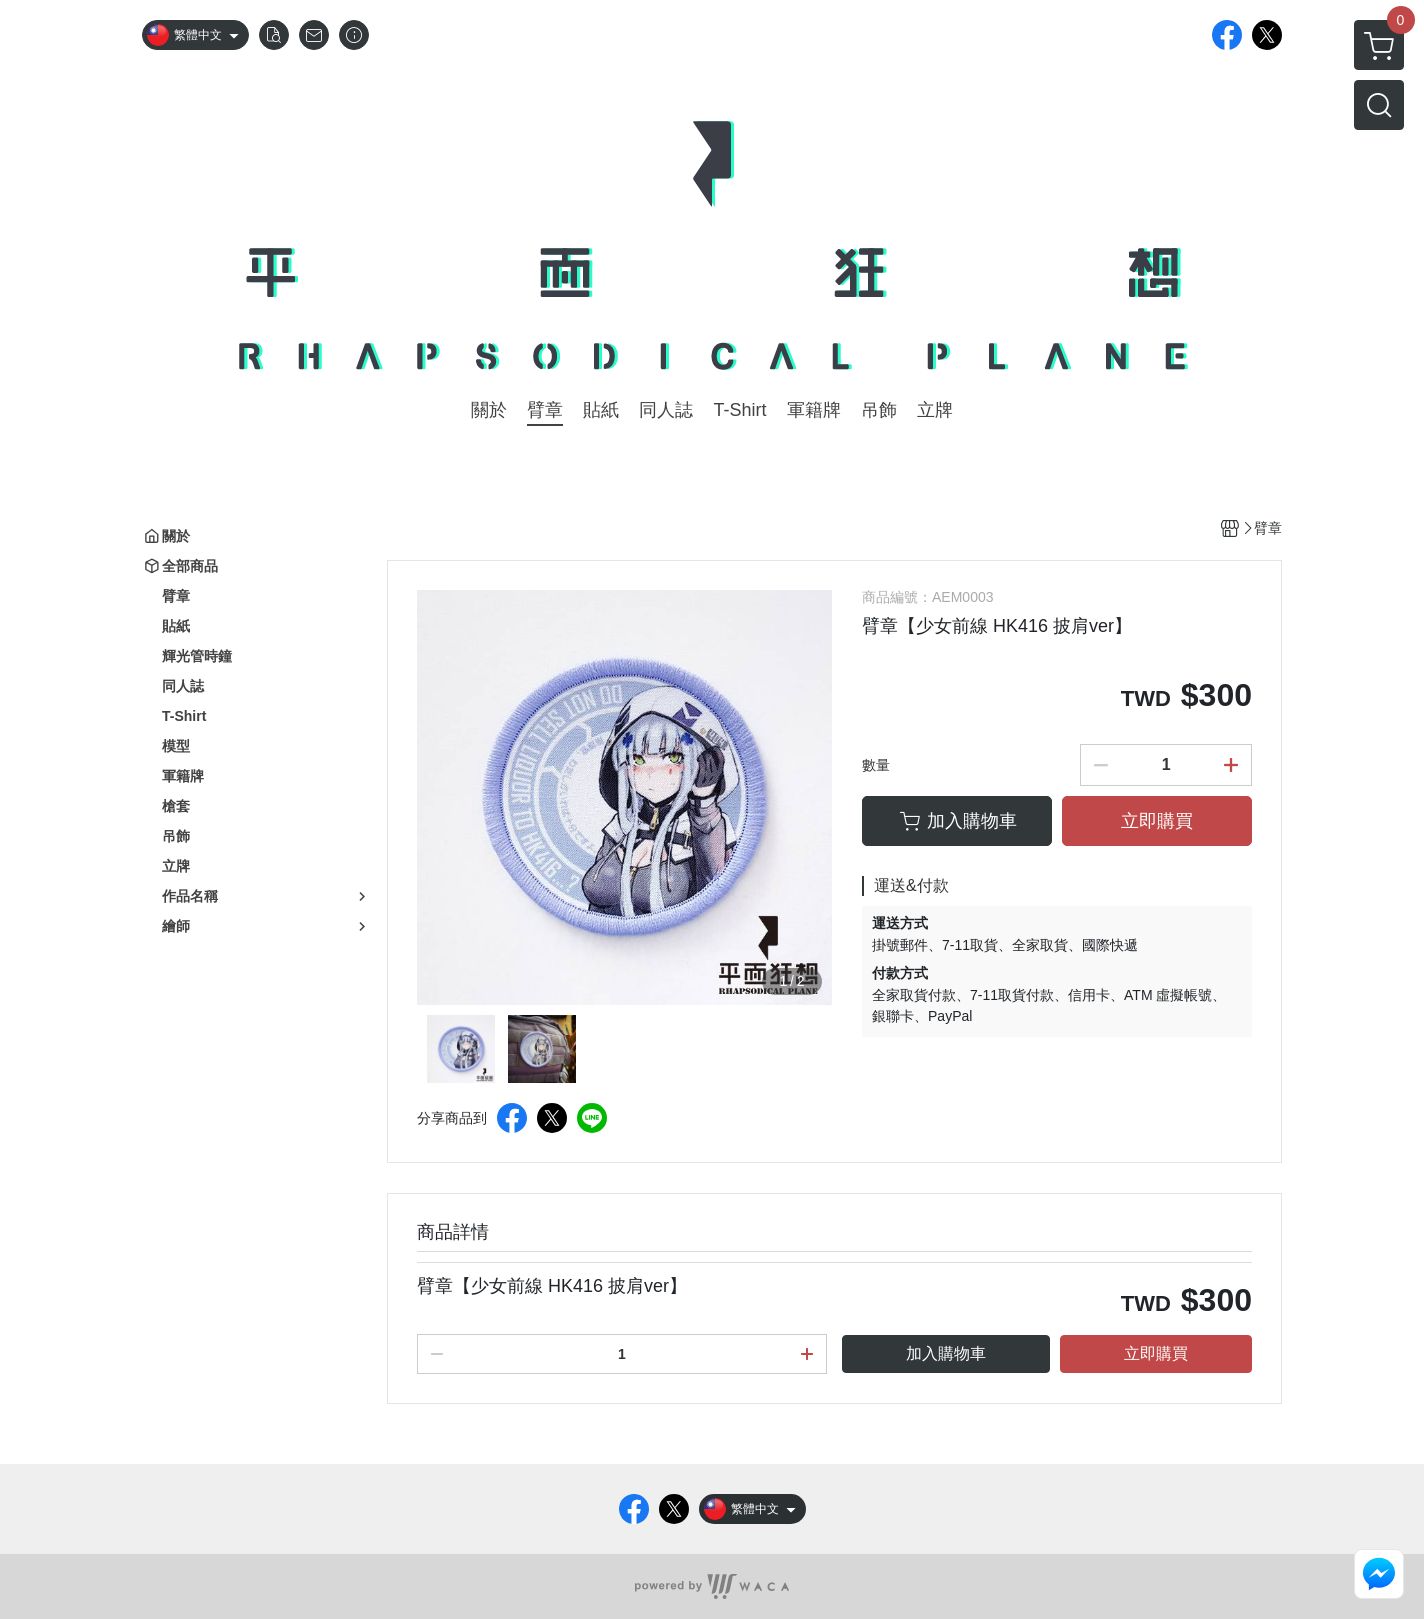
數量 (876, 765)
